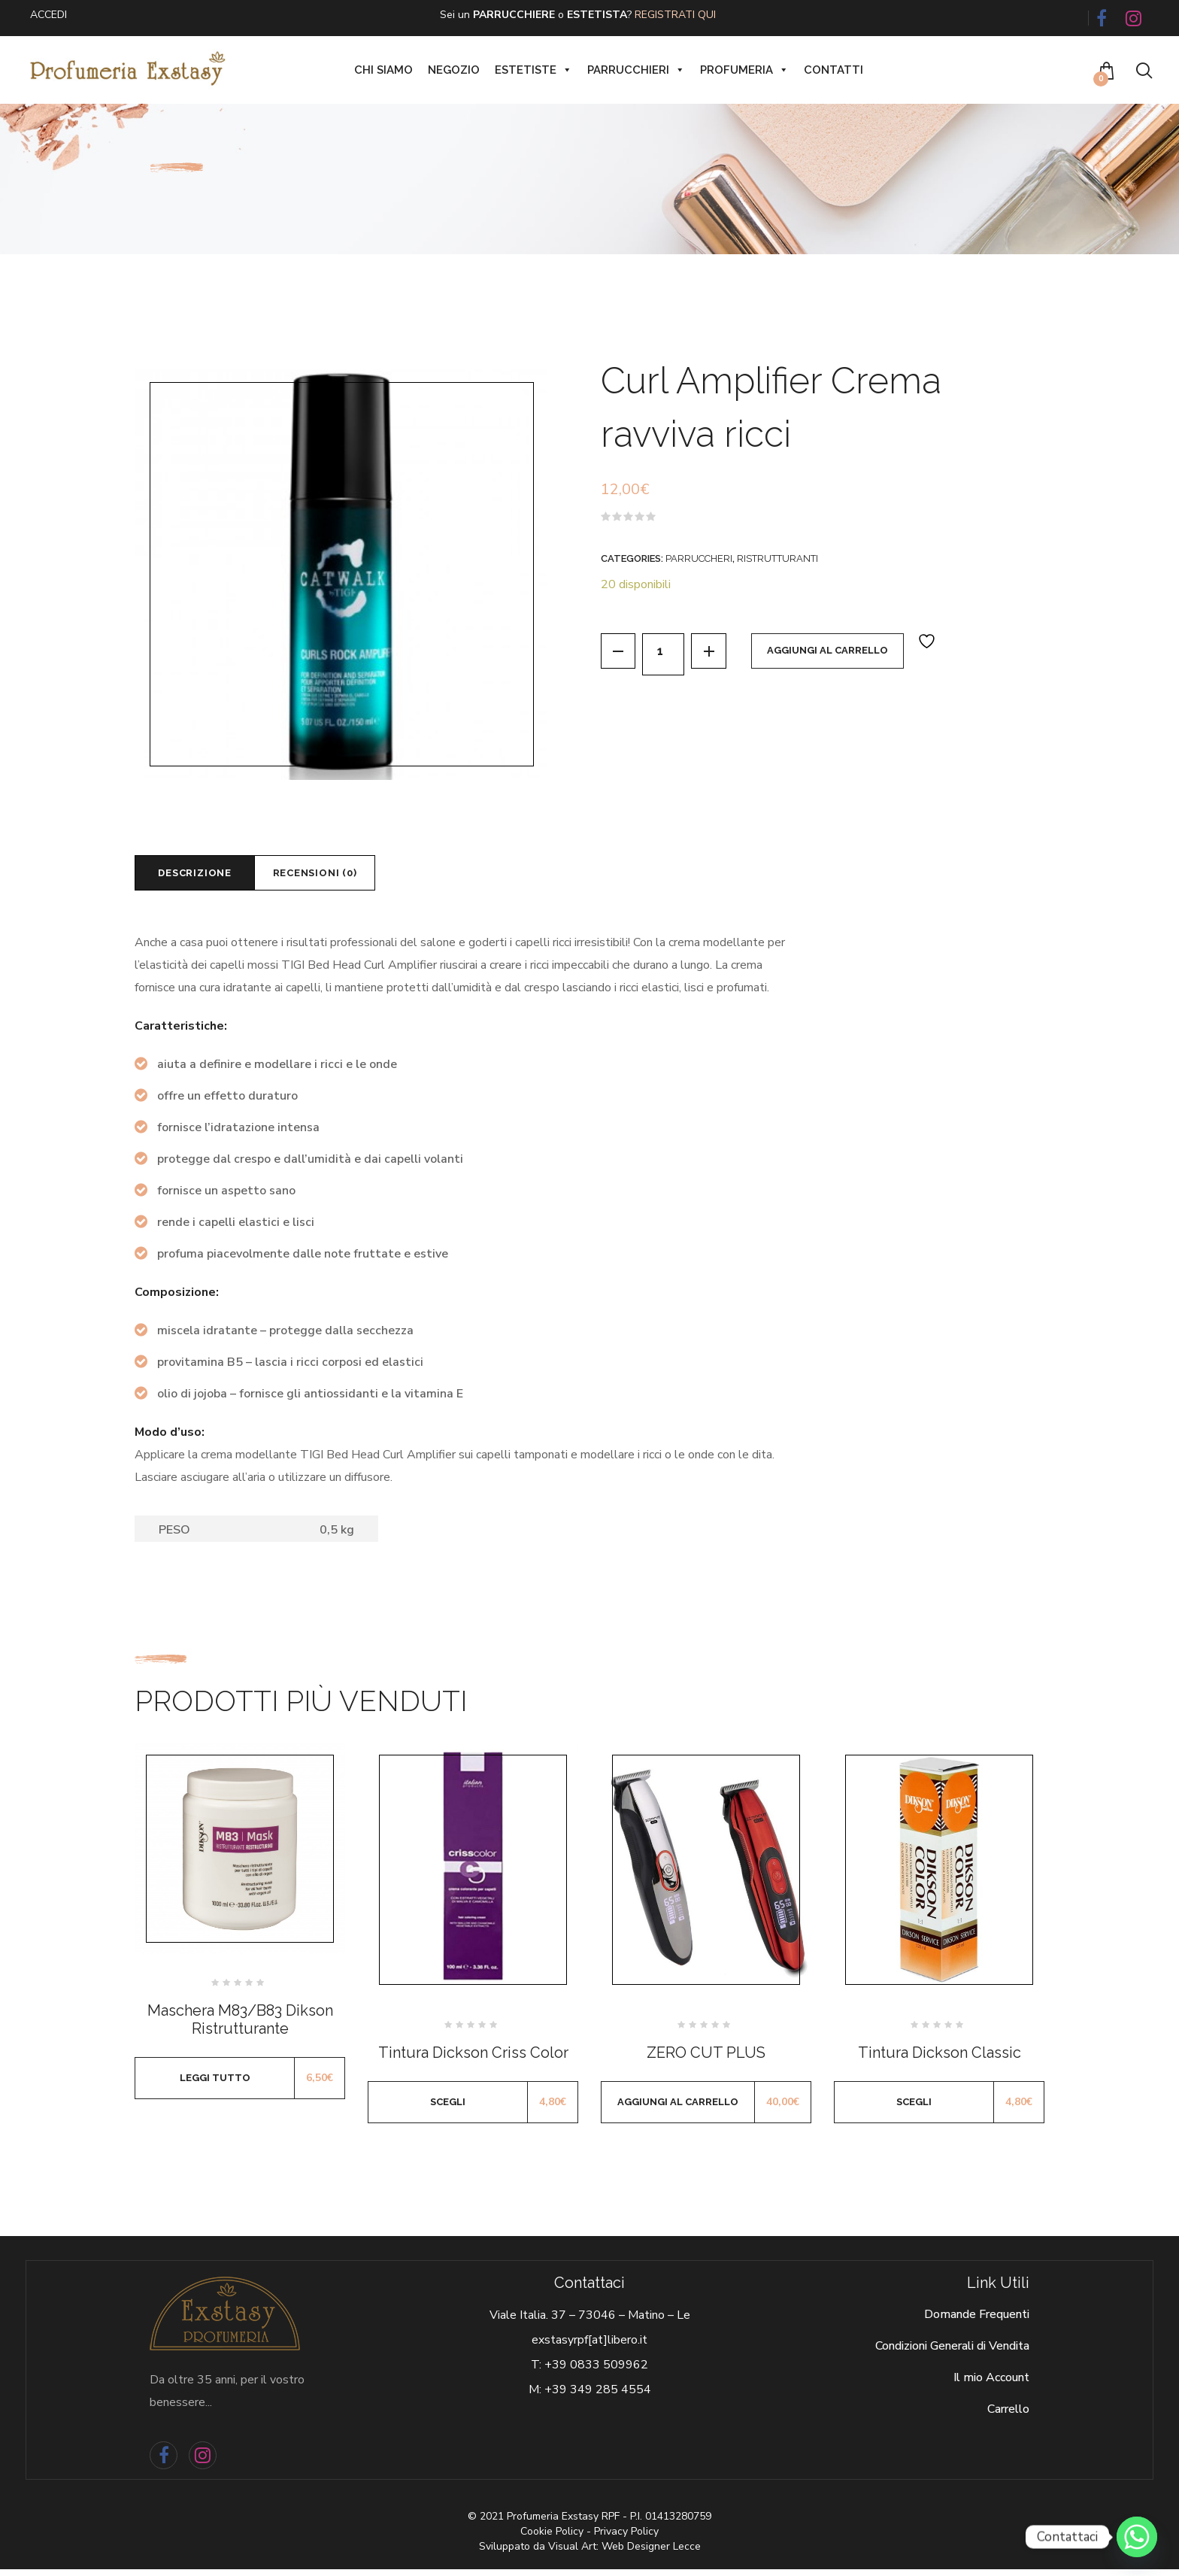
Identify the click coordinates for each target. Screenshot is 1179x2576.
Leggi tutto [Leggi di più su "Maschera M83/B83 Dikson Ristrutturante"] (215, 2084)
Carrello (1008, 2416)
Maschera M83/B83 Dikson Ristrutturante (240, 2026)
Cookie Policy (551, 2538)
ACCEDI (48, 15)
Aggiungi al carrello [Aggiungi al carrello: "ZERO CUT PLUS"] (677, 2108)
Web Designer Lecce (651, 2553)
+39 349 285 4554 (597, 2397)
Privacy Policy (626, 2538)
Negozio (454, 70)
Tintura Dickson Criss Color (473, 2059)
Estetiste (533, 70)
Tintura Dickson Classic (939, 2059)
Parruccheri (698, 558)
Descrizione (205, 875)
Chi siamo (383, 70)
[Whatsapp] (1137, 2537)
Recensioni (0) (346, 875)
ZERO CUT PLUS (706, 2059)
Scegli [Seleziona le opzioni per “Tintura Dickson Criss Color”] (447, 2108)
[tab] (205, 876)
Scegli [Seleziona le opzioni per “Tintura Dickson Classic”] (914, 2108)
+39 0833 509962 (596, 2372)
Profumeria (744, 70)
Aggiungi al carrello (841, 654)
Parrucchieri (636, 70)
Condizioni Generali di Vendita (952, 2353)
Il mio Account (991, 2385)
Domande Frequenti (976, 2322)
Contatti (833, 70)
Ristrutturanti (777, 558)
